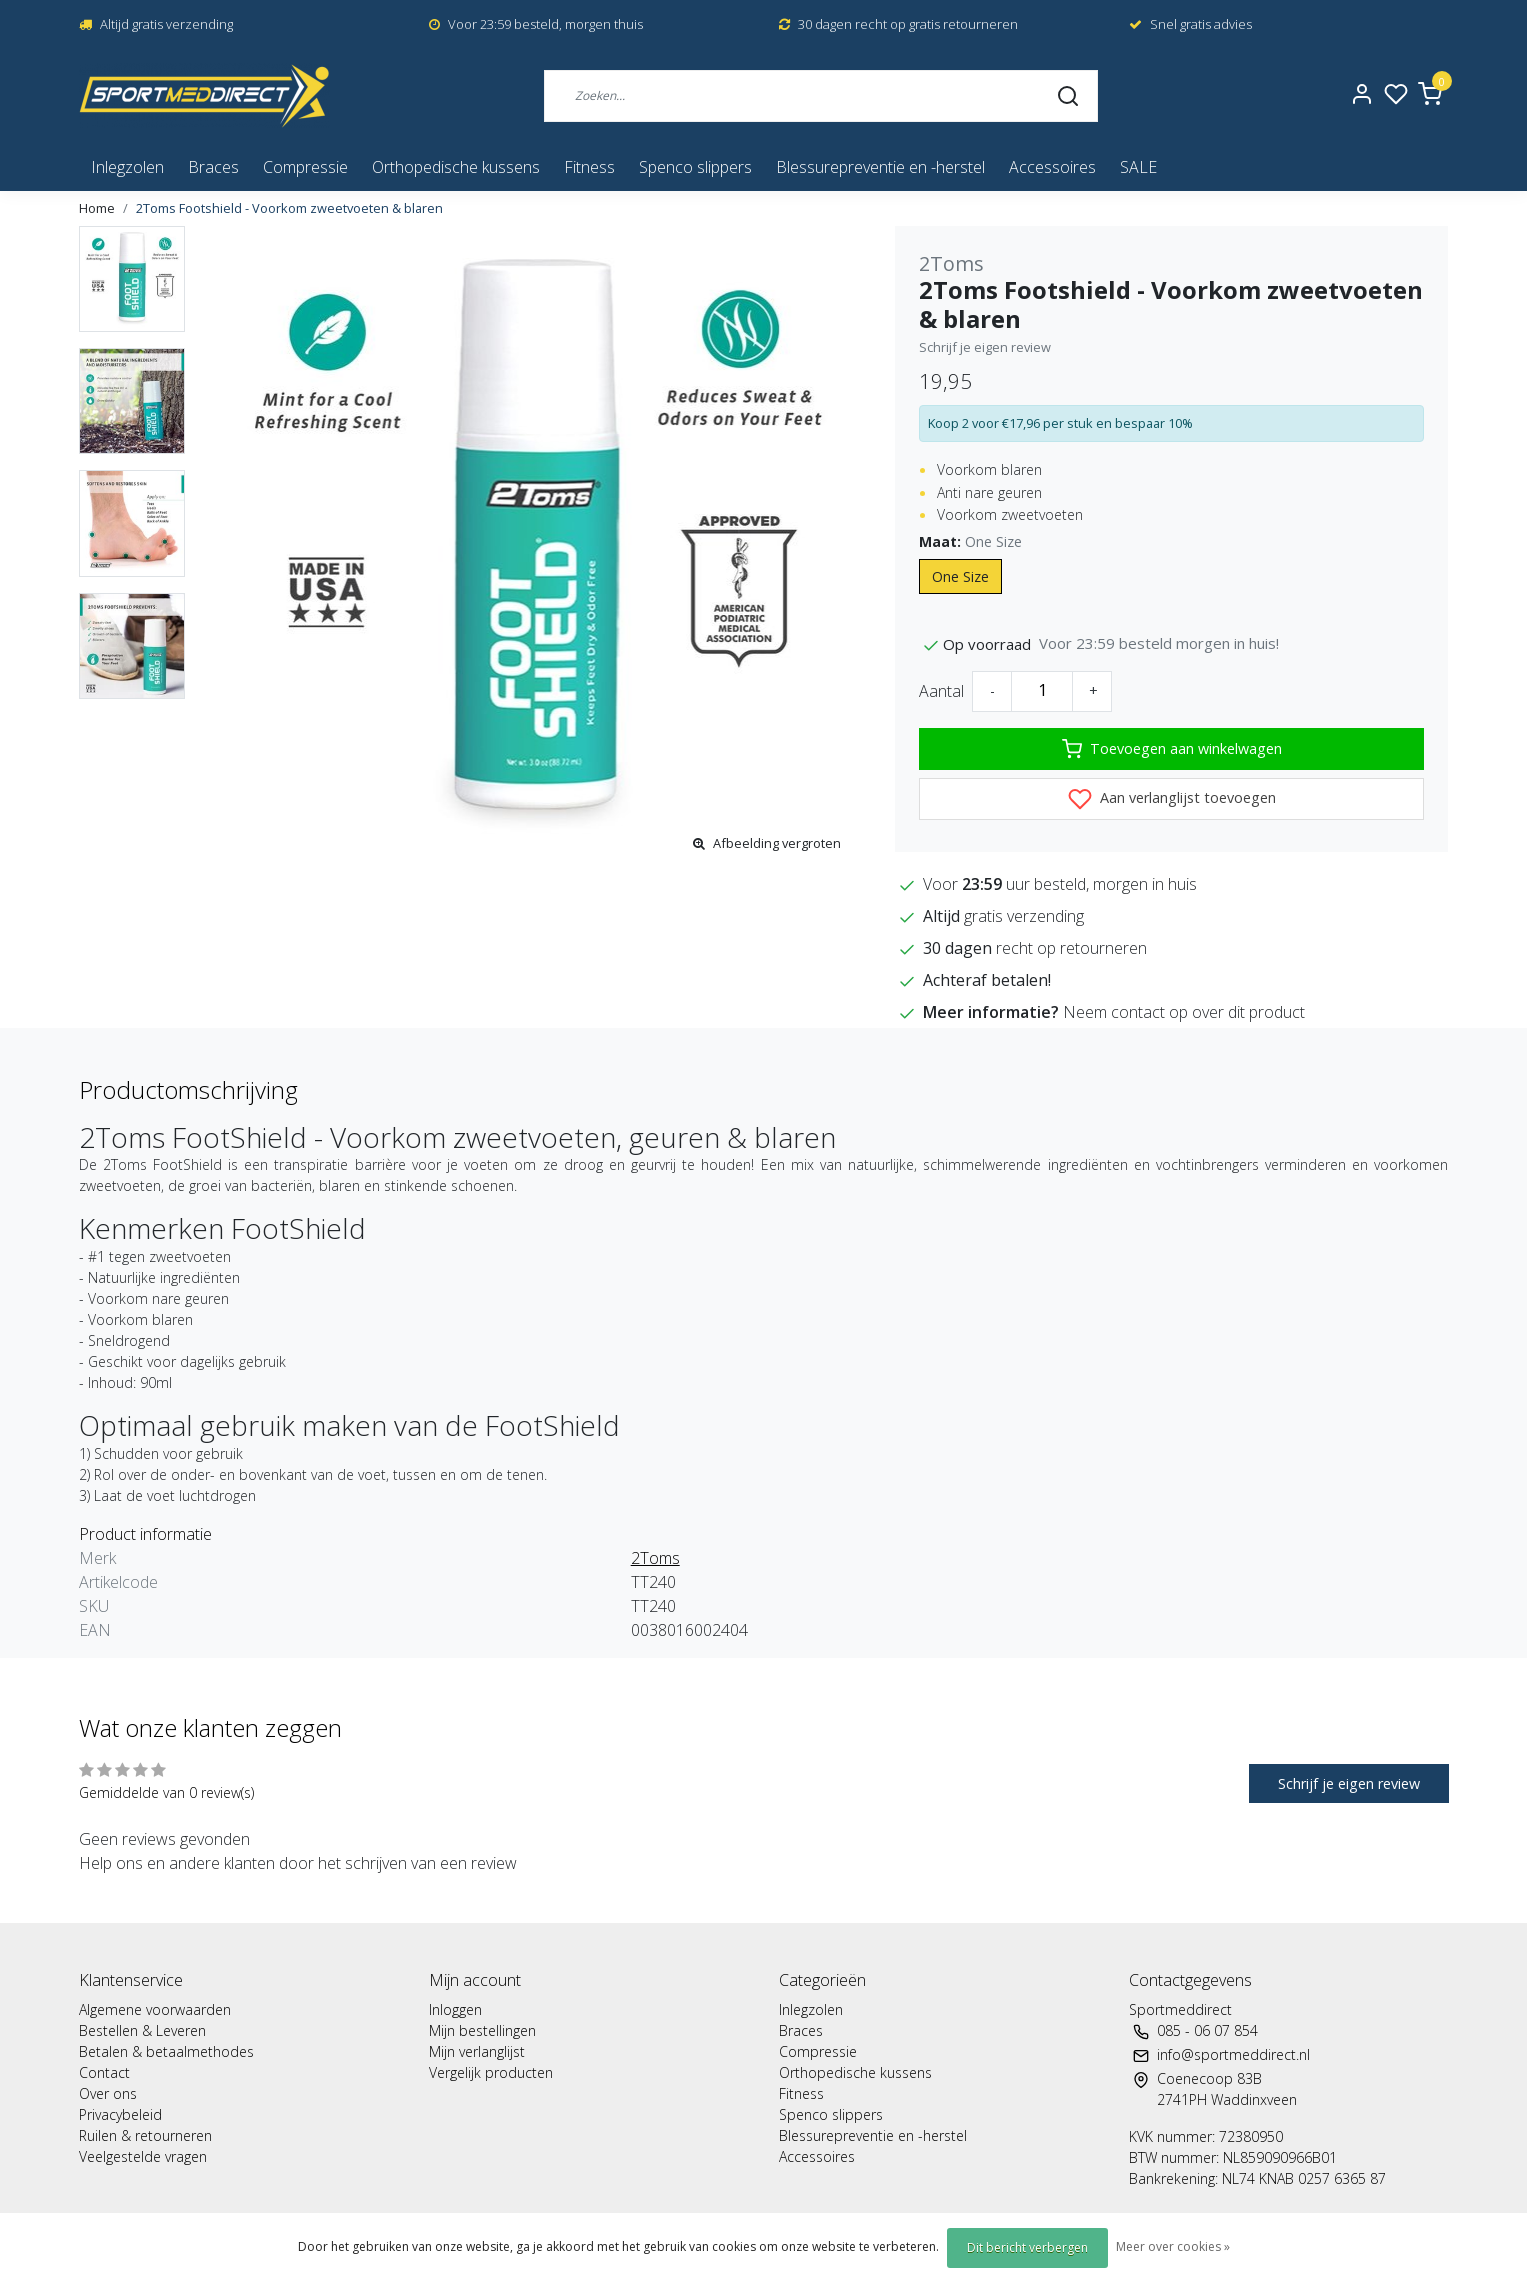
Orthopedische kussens (456, 167)
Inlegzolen (127, 167)
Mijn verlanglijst (477, 2051)
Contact (104, 2072)
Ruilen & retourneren (145, 2135)
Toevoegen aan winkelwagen (1172, 749)
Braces (213, 167)
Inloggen (455, 2009)
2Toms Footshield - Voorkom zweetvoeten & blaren (289, 208)
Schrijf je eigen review (985, 347)
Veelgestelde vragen (143, 2156)
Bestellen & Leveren (142, 2030)
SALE (1138, 167)
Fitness (589, 167)
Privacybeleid (120, 2114)
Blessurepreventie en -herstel (880, 167)
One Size (960, 576)
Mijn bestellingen (482, 2030)
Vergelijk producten (491, 2072)
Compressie (305, 167)
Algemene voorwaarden (155, 2009)
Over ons (108, 2093)
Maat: (970, 541)
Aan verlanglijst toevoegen (1172, 799)
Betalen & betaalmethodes (166, 2051)
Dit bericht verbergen (1027, 2247)
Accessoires (1052, 167)
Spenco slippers (695, 167)
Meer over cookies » (1173, 2246)
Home (97, 208)
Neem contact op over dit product (1184, 1012)
